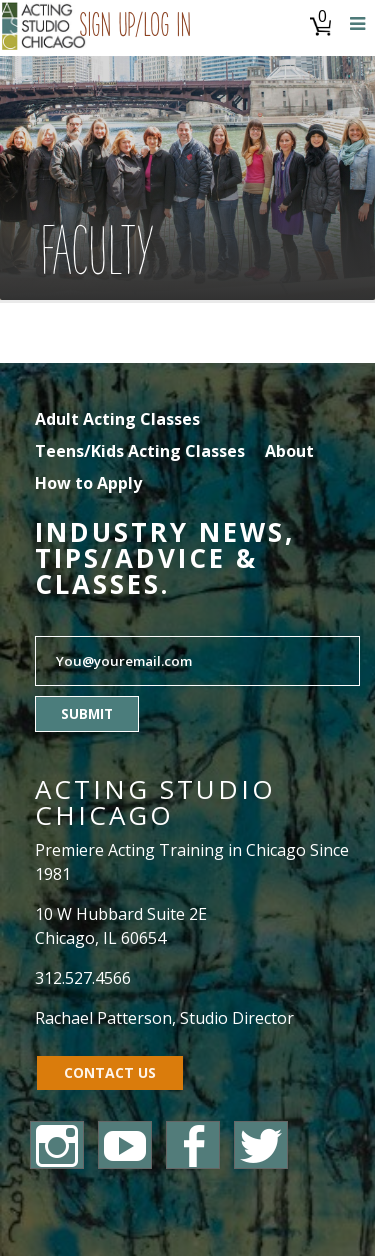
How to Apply (88, 483)
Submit (87, 714)
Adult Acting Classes (117, 419)
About (289, 451)
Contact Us (110, 1072)
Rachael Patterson (103, 1018)
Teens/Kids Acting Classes (140, 451)
